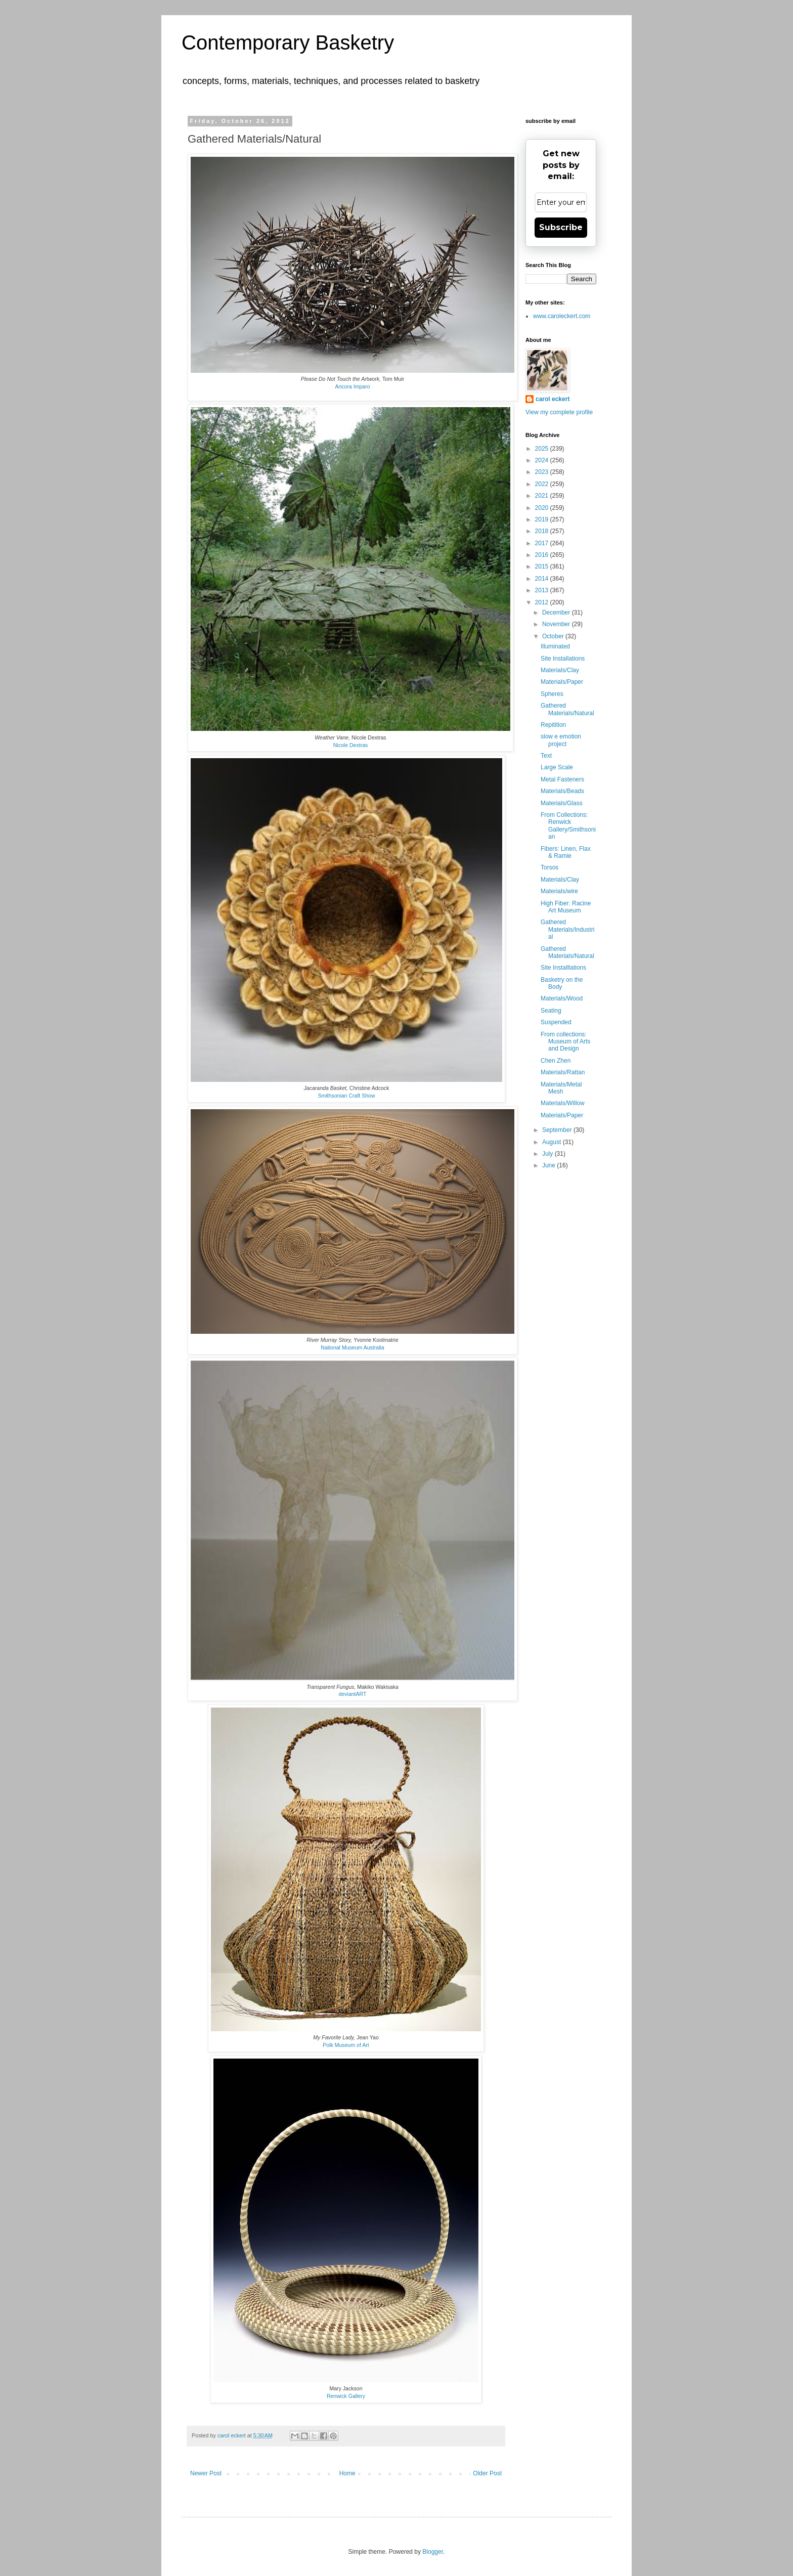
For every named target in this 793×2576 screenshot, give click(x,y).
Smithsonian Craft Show (346, 1096)
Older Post (487, 2473)
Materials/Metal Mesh (561, 1088)
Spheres (552, 693)
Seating (551, 1010)
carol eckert (552, 399)
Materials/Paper (562, 681)
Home (347, 2473)
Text (546, 755)
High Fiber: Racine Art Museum (566, 907)
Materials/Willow (563, 1103)
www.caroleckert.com (561, 316)
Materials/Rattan (563, 1072)
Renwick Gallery (346, 2396)
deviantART (353, 1694)
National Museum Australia (352, 1347)
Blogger (432, 2551)
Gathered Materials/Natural (567, 709)
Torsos (549, 867)
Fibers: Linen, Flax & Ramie (566, 852)
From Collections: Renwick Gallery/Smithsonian (568, 825)
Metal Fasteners (562, 779)
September (558, 1129)
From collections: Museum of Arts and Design (565, 1042)
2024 (542, 460)
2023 (542, 471)
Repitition (553, 724)
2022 (542, 484)
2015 (542, 566)
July (548, 1153)
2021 (542, 495)
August (552, 1142)
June (549, 1165)
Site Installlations (563, 967)
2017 (542, 543)
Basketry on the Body (562, 983)
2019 (542, 519)
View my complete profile (559, 412)
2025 (542, 448)
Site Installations (563, 658)
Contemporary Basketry (288, 42)
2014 (542, 578)
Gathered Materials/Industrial (567, 929)
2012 (542, 602)
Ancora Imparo (352, 386)
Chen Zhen (555, 1060)
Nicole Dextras (350, 745)
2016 (542, 554)
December (557, 612)
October (553, 636)
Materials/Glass (562, 803)
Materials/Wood (562, 998)
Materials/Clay (560, 670)
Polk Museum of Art (346, 2045)
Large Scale (557, 767)
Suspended (556, 1022)
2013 (542, 590)
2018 (542, 531)
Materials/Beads (562, 791)
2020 (542, 507)
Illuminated (555, 646)
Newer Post (206, 2473)
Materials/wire (559, 891)
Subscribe (561, 227)
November (557, 624)
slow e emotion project (561, 740)
